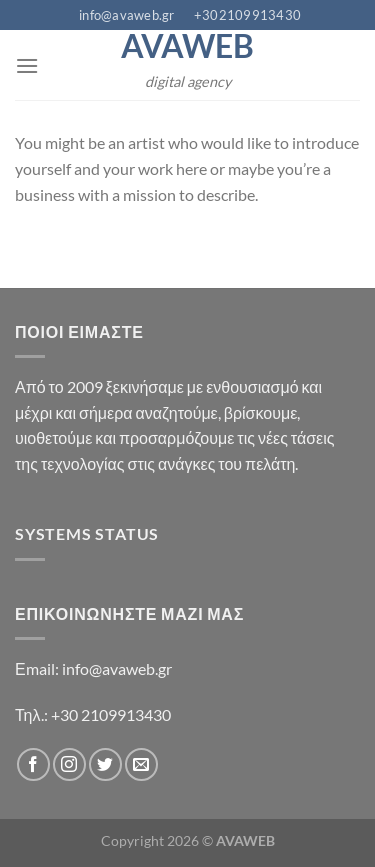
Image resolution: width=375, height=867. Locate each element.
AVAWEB (187, 46)
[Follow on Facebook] (33, 764)
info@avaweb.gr (117, 668)
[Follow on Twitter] (105, 764)
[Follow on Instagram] (69, 764)
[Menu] (27, 65)
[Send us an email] (141, 764)
